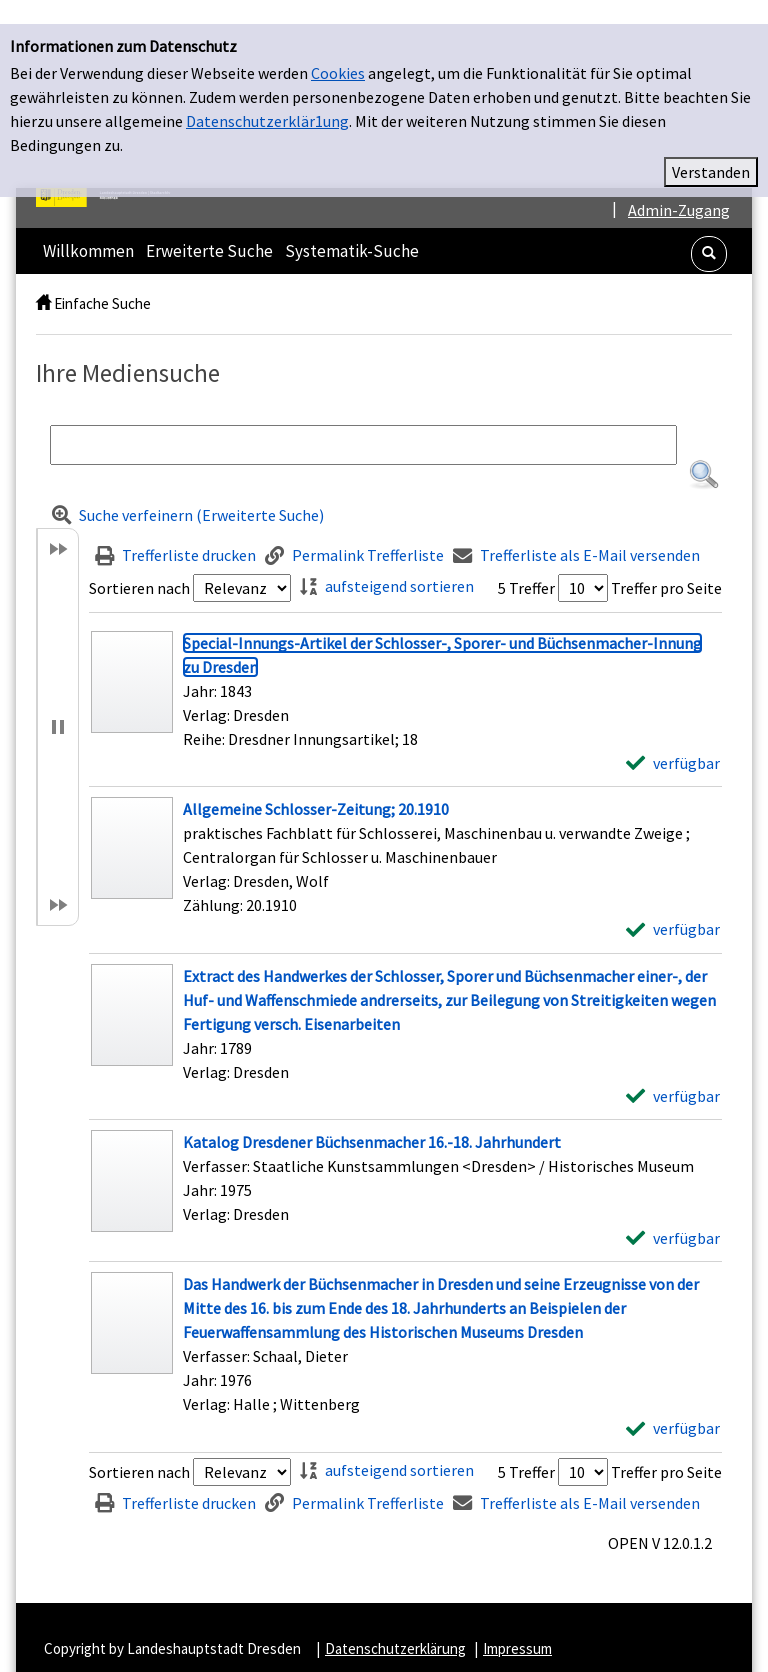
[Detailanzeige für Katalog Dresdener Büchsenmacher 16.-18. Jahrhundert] (372, 1118)
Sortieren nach (139, 564)
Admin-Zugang (679, 186)
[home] (43, 279)
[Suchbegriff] (363, 421)
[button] (709, 230)
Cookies (338, 49)
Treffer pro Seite (666, 564)
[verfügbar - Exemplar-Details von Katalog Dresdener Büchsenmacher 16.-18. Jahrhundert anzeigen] (673, 1214)
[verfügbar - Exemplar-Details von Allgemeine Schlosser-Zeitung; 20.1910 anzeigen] (673, 905)
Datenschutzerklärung (395, 1624)
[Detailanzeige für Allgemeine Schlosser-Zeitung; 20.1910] (316, 785)
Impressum (517, 1624)
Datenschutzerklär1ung (267, 97)
